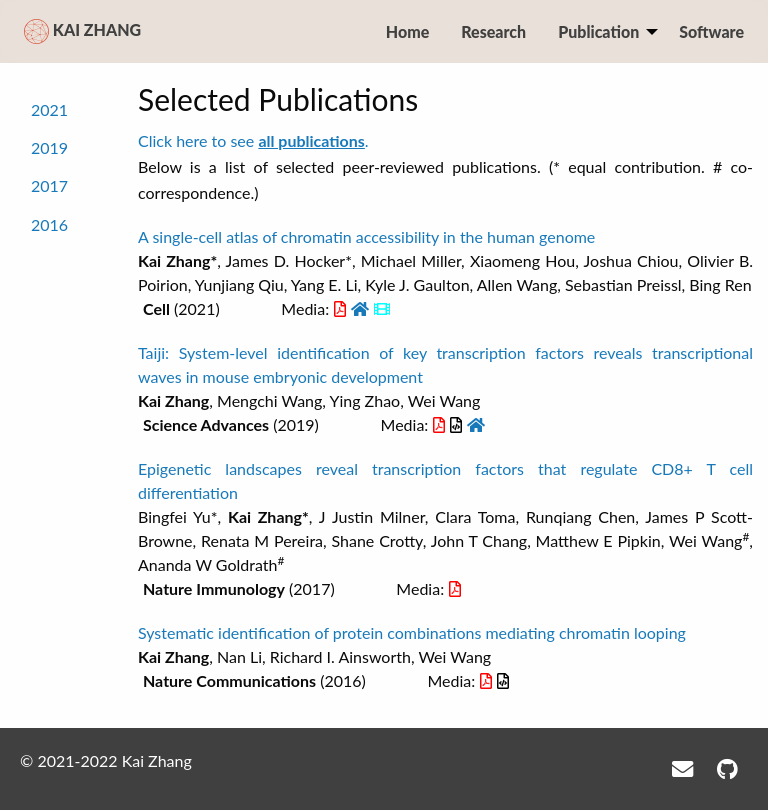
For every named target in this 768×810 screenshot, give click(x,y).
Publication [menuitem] (598, 31)
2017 (49, 185)
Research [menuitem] (493, 31)
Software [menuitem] (711, 31)
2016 (49, 223)
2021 (49, 108)
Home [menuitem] (407, 31)
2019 (49, 147)
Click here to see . (253, 140)
